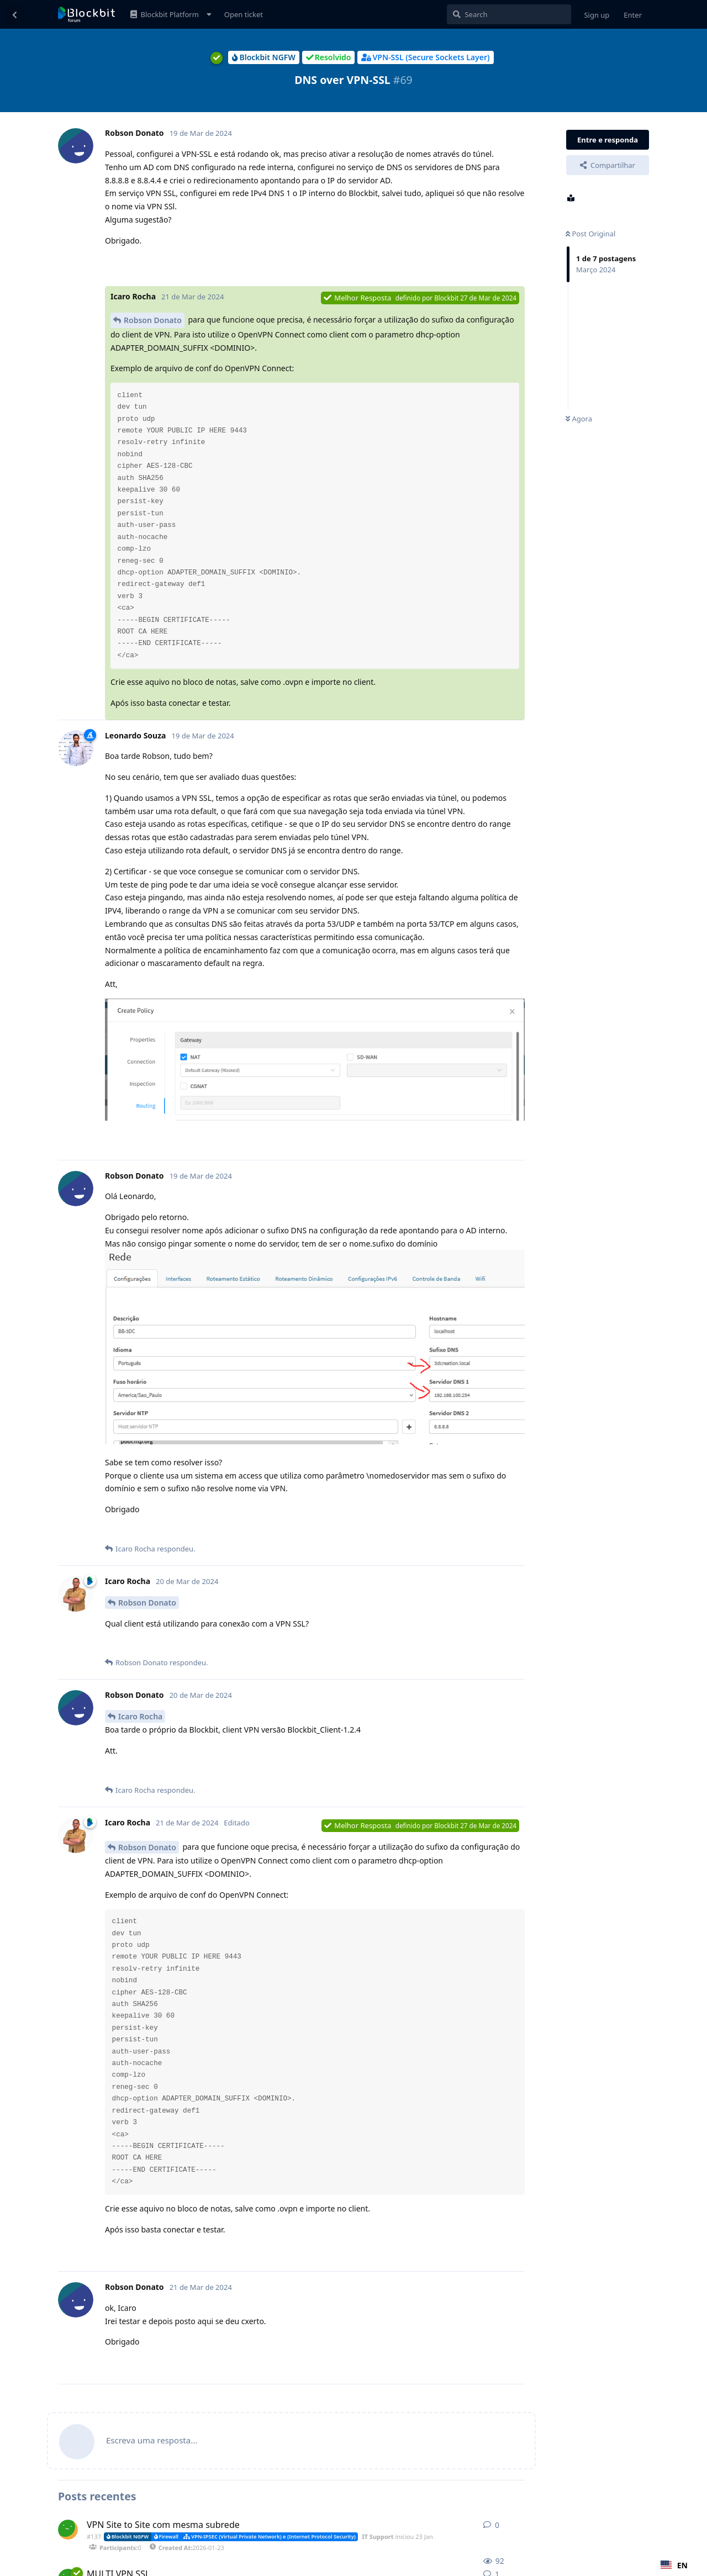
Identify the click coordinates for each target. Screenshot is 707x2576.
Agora (579, 419)
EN (674, 2565)
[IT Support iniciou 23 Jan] (68, 2530)
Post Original (590, 234)
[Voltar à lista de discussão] (14, 14)
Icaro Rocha (140, 1716)
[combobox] (674, 2565)
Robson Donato (153, 320)
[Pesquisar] (509, 14)
